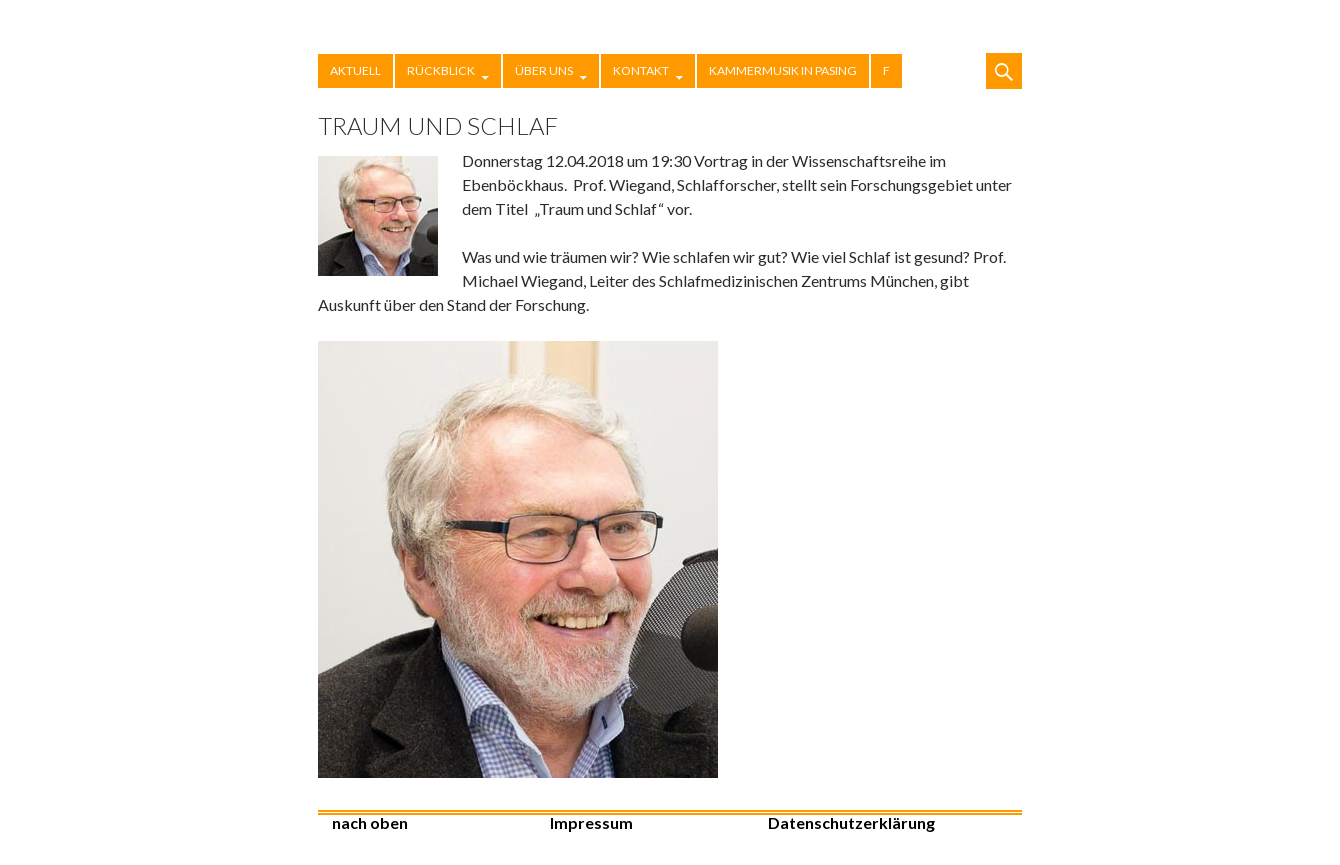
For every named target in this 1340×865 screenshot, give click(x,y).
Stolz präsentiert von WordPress (982, 832)
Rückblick (441, 70)
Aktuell (355, 70)
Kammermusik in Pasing (783, 70)
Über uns (544, 70)
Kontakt (641, 70)
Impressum (591, 822)
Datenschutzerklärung (851, 822)
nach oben (370, 822)
